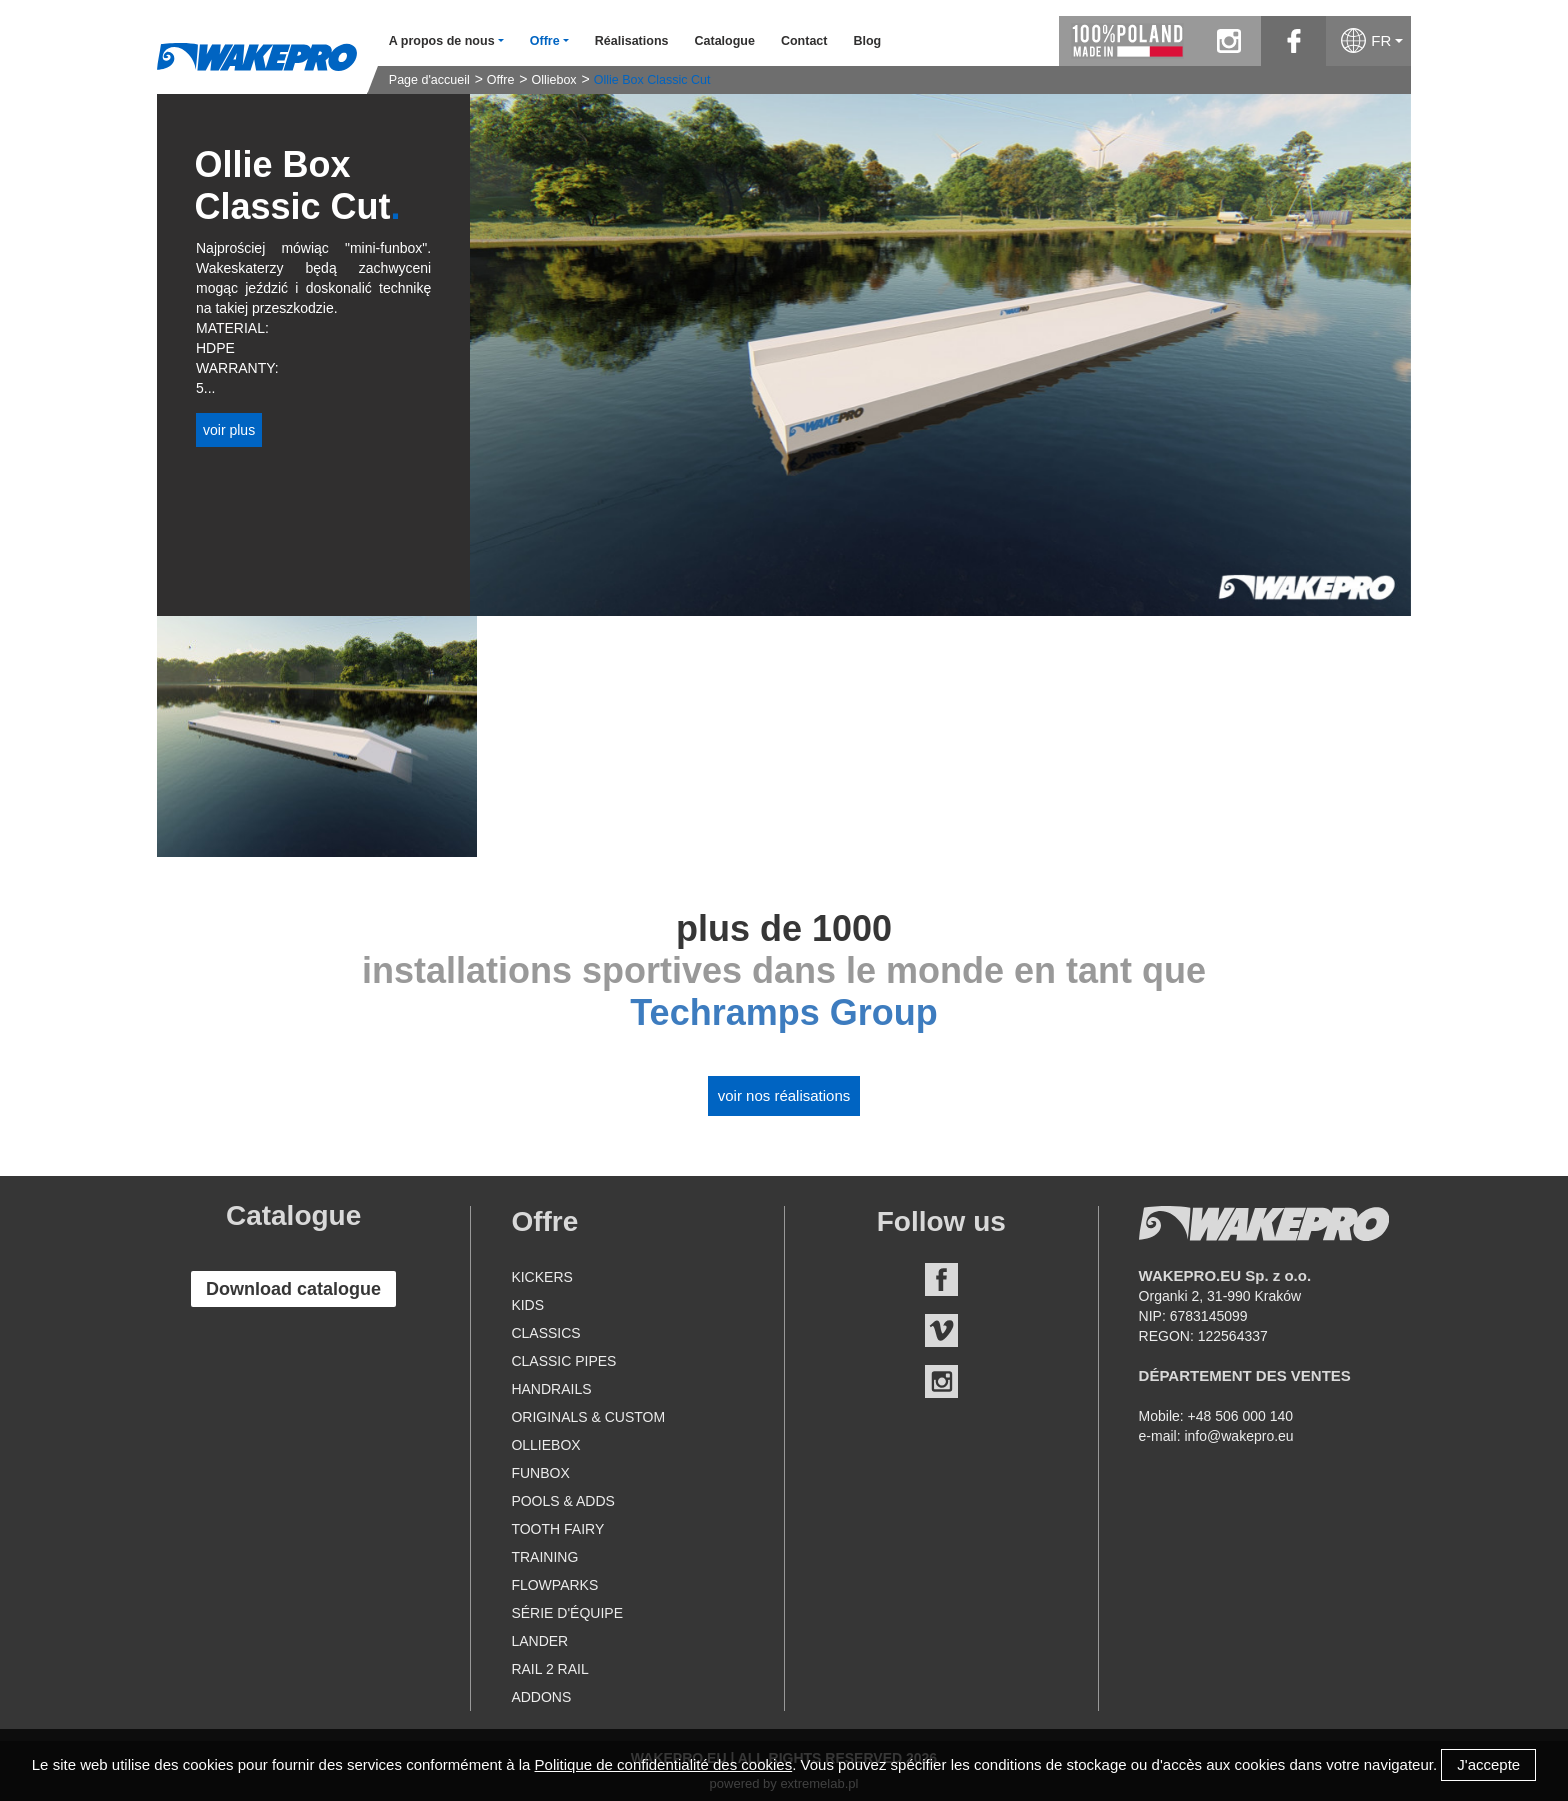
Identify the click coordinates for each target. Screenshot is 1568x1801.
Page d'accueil (429, 80)
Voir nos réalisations (784, 1095)
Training (544, 1557)
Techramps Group (783, 1012)
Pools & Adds (562, 1501)
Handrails (551, 1389)
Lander (539, 1641)
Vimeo (941, 1330)
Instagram (941, 1381)
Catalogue (724, 41)
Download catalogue (293, 1289)
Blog (867, 41)
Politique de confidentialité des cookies (664, 1764)
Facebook (941, 1279)
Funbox (540, 1473)
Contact (804, 41)
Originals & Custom (588, 1417)
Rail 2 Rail (549, 1669)
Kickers (541, 1277)
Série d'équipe (567, 1613)
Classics (545, 1333)
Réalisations (632, 41)
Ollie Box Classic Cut (652, 80)
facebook (1293, 41)
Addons (541, 1697)
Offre (501, 80)
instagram (1228, 41)
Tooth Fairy (557, 1529)
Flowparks (554, 1585)
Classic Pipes (563, 1361)
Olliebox (553, 80)
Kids (527, 1305)
